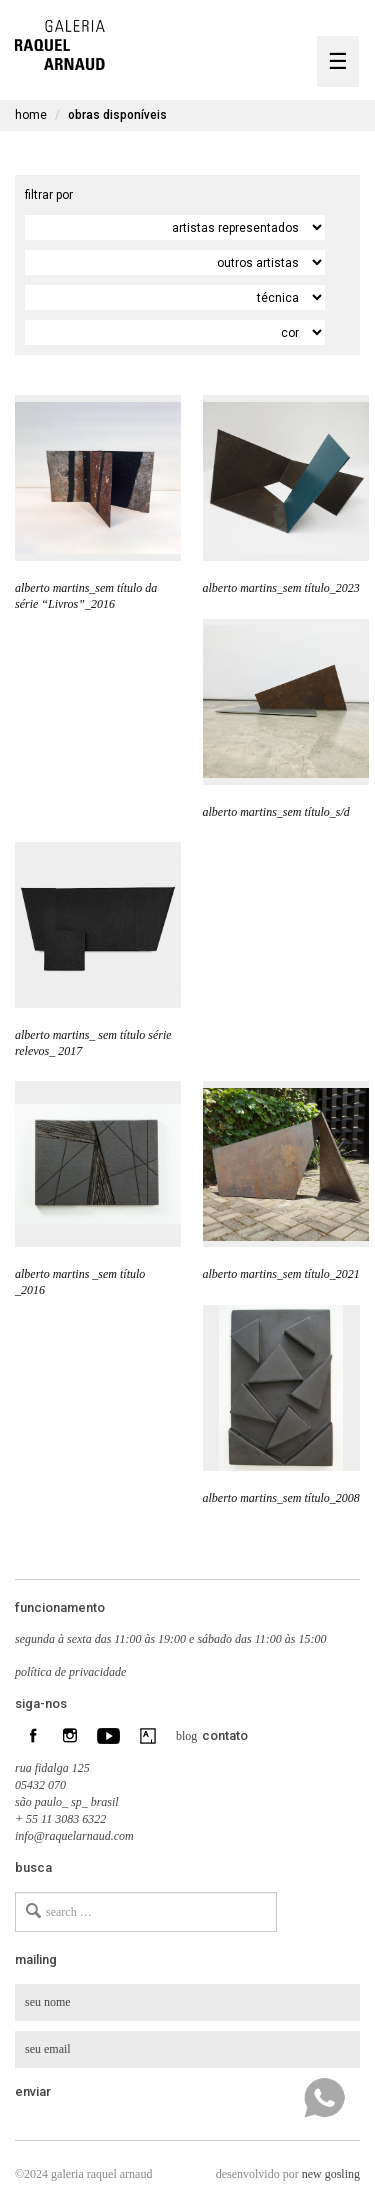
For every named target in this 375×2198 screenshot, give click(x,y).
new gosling (331, 2174)
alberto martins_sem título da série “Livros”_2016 (86, 596)
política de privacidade (70, 1672)
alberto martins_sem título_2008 (281, 1498)
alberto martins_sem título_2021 (281, 1274)
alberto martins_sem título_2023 (281, 588)
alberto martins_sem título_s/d (276, 812)
